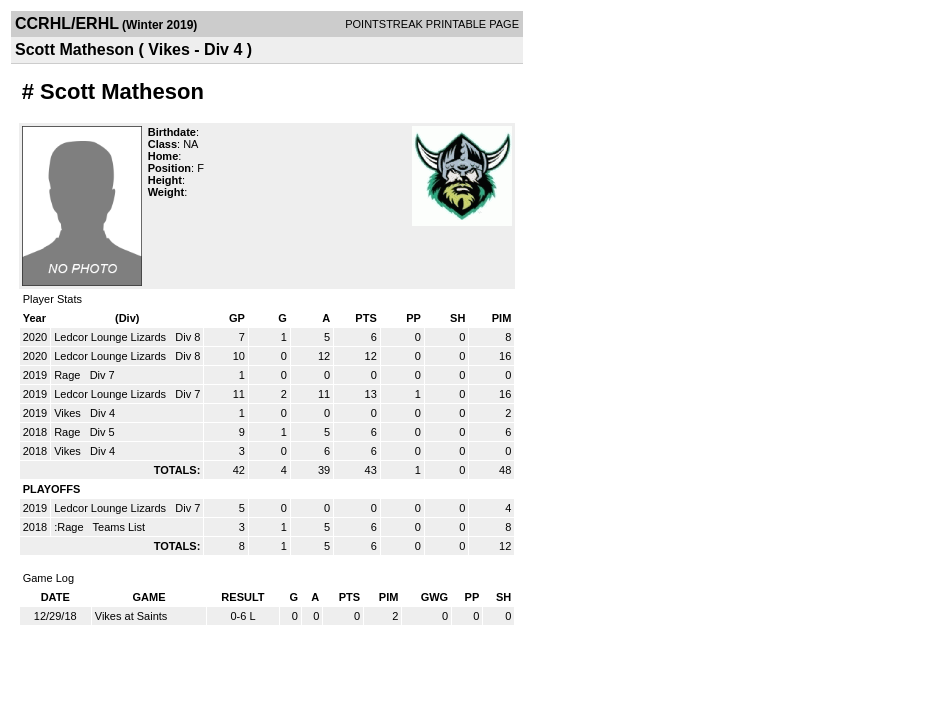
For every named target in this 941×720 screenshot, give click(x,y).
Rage (68, 375)
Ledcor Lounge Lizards (111, 337)
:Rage (70, 527)
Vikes (69, 413)
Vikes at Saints (131, 616)
